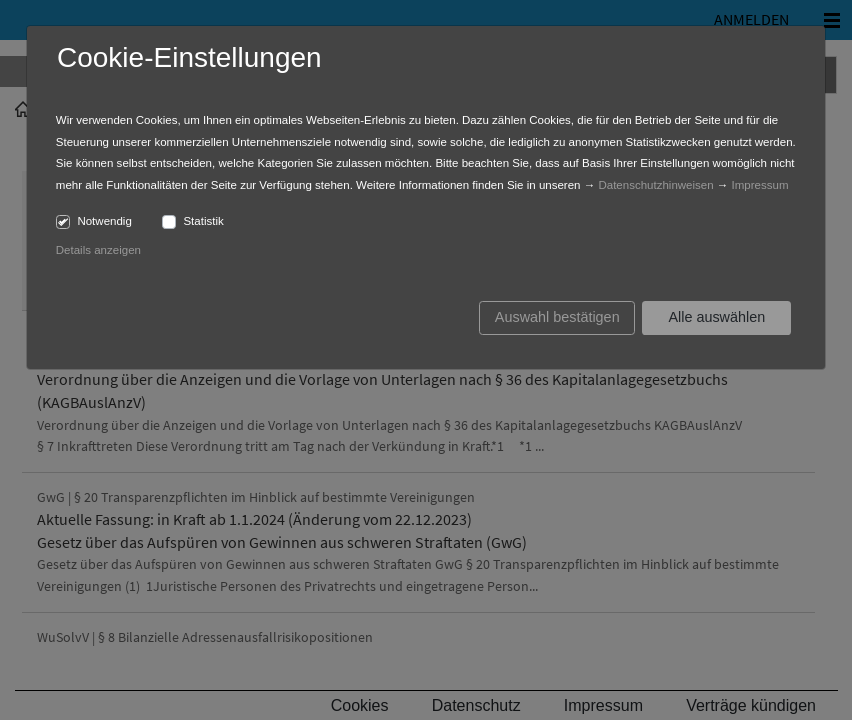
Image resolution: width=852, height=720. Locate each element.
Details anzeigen (98, 250)
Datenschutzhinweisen (655, 185)
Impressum (760, 185)
